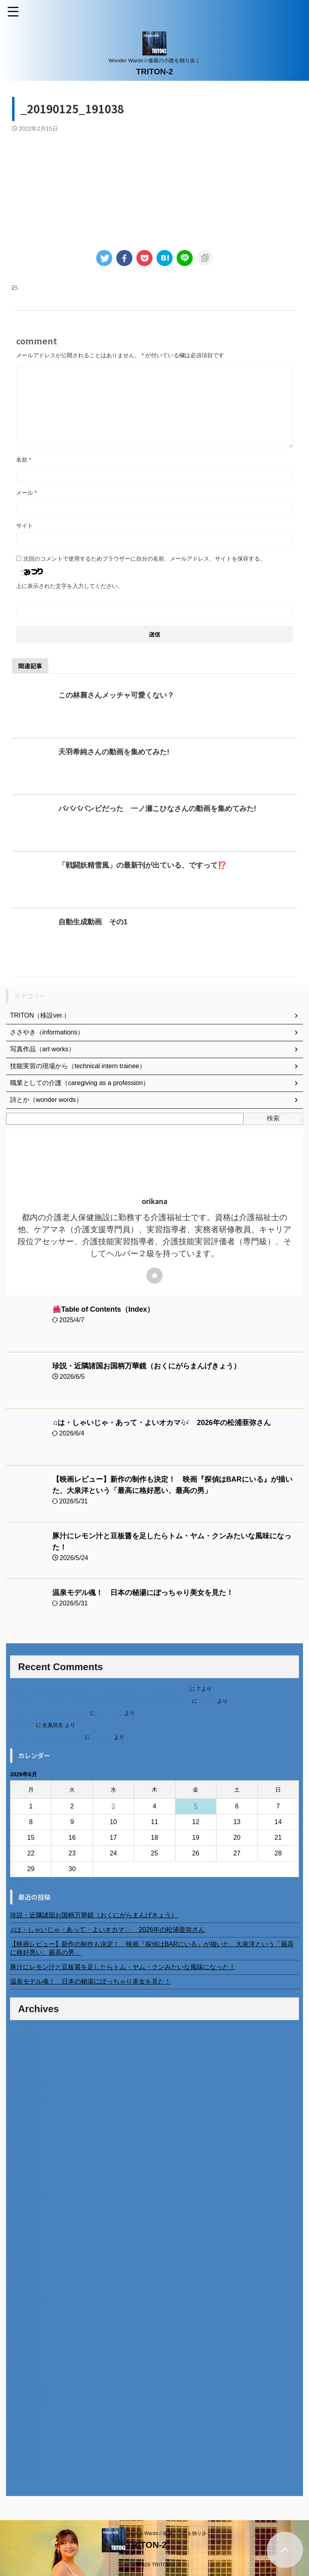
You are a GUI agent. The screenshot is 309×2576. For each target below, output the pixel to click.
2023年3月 (25, 2361)
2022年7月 (25, 2428)
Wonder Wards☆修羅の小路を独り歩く (168, 2533)
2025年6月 (25, 2133)
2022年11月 (27, 2395)
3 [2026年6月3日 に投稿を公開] (113, 1806)
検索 (273, 1118)
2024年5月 (25, 2243)
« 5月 (17, 1881)
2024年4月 (25, 2251)
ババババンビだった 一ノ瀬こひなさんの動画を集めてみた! (157, 809)
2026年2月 (25, 2065)
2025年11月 (27, 2091)
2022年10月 (27, 2403)
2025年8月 (25, 2116)
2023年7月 (25, 2327)
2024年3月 (25, 2260)
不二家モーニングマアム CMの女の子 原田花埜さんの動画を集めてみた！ (100, 1701)
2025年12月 (27, 2082)
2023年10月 (27, 2302)
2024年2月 (25, 2268)
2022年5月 (25, 2445)
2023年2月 (25, 2369)
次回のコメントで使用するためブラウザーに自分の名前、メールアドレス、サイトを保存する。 (144, 558)
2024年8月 (25, 2217)
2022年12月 (27, 2386)
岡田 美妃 (110, 1713)
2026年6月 (25, 2032)
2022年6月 (25, 2437)
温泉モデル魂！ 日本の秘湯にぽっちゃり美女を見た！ (142, 1593)
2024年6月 (25, 2234)
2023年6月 (25, 2335)
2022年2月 (25, 2470)
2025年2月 (25, 2167)
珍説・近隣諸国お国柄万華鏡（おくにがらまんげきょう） (146, 1366)
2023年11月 (27, 2293)
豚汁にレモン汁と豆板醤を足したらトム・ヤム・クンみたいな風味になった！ (122, 1967)
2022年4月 (25, 2454)
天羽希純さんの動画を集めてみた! (113, 752)
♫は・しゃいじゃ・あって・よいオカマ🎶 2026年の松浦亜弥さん (161, 1423)
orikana (207, 1701)
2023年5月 (25, 2344)
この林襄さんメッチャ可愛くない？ (116, 695)
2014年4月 (25, 2479)
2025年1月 (25, 2175)
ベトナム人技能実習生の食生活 (46, 1737)
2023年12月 (27, 2285)
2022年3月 (25, 2462)
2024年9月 (25, 2209)
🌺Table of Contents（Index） (103, 1309)
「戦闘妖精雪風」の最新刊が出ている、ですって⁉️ (142, 865)
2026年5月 (25, 2040)
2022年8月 (25, 2420)
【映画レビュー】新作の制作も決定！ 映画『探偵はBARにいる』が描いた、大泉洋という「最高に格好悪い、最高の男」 (152, 1948)
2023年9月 (25, 2310)
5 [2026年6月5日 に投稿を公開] (196, 1806)
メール (26, 492)
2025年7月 (25, 2124)
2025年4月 (25, 2150)
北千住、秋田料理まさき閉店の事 (49, 1713)
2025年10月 (27, 2099)
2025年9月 (25, 2108)
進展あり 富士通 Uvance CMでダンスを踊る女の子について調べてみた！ (99, 1689)
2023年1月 (25, 2378)
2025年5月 (25, 2141)
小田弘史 (101, 1737)
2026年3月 (25, 2057)
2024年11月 (27, 2192)
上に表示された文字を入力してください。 (69, 586)
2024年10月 (27, 2200)
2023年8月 (25, 2319)
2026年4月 (25, 2049)
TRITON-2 (154, 71)
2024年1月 (25, 2276)
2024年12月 (27, 2184)
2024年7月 (25, 2226)
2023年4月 (25, 2352)
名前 (23, 460)
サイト (24, 525)
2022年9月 (25, 2411)
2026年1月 (25, 2074)
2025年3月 (25, 2158)
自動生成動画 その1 (93, 922)
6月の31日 (22, 1725)
